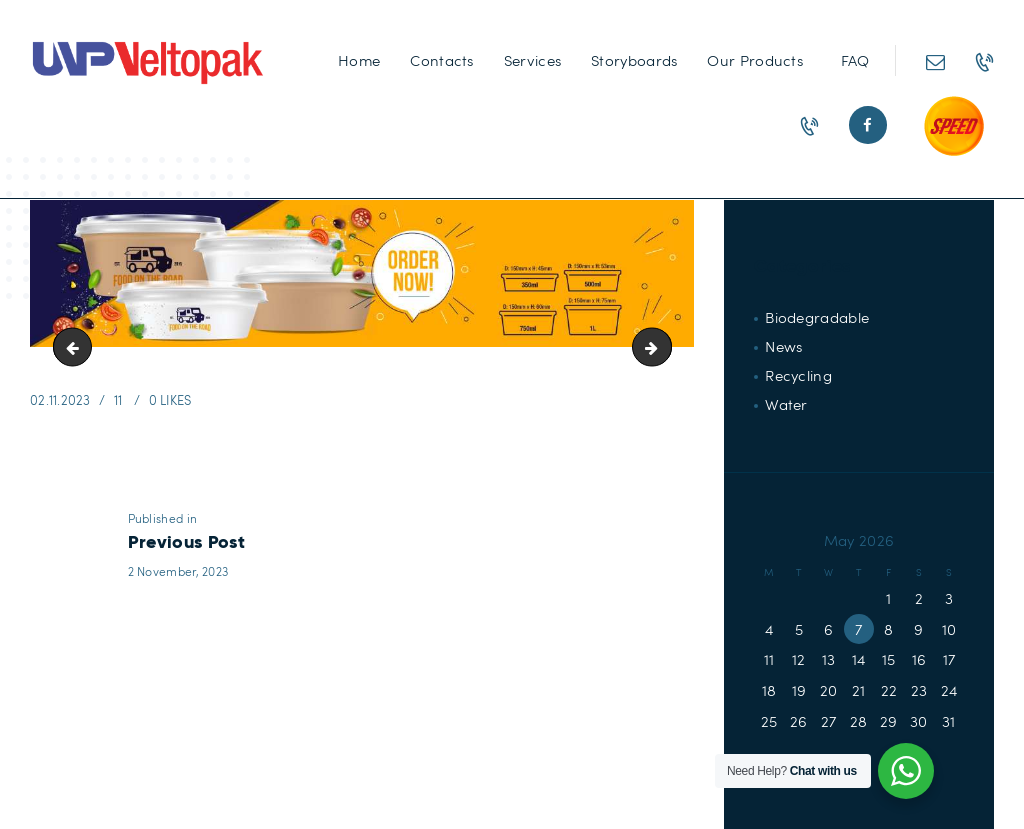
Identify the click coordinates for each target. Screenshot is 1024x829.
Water (786, 404)
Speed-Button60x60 (77, 347)
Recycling (798, 375)
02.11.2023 (60, 400)
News (783, 346)
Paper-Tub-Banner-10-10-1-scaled (664, 347)
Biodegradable (817, 317)
